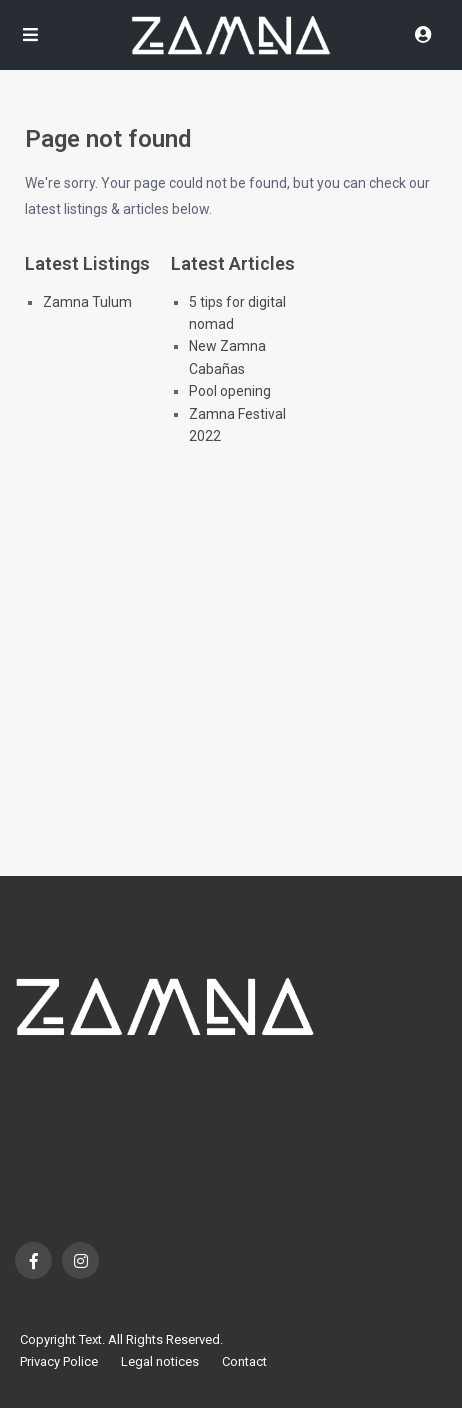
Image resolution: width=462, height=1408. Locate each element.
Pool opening (230, 391)
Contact (244, 1361)
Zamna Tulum (87, 302)
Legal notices (160, 1361)
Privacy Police (59, 1361)
